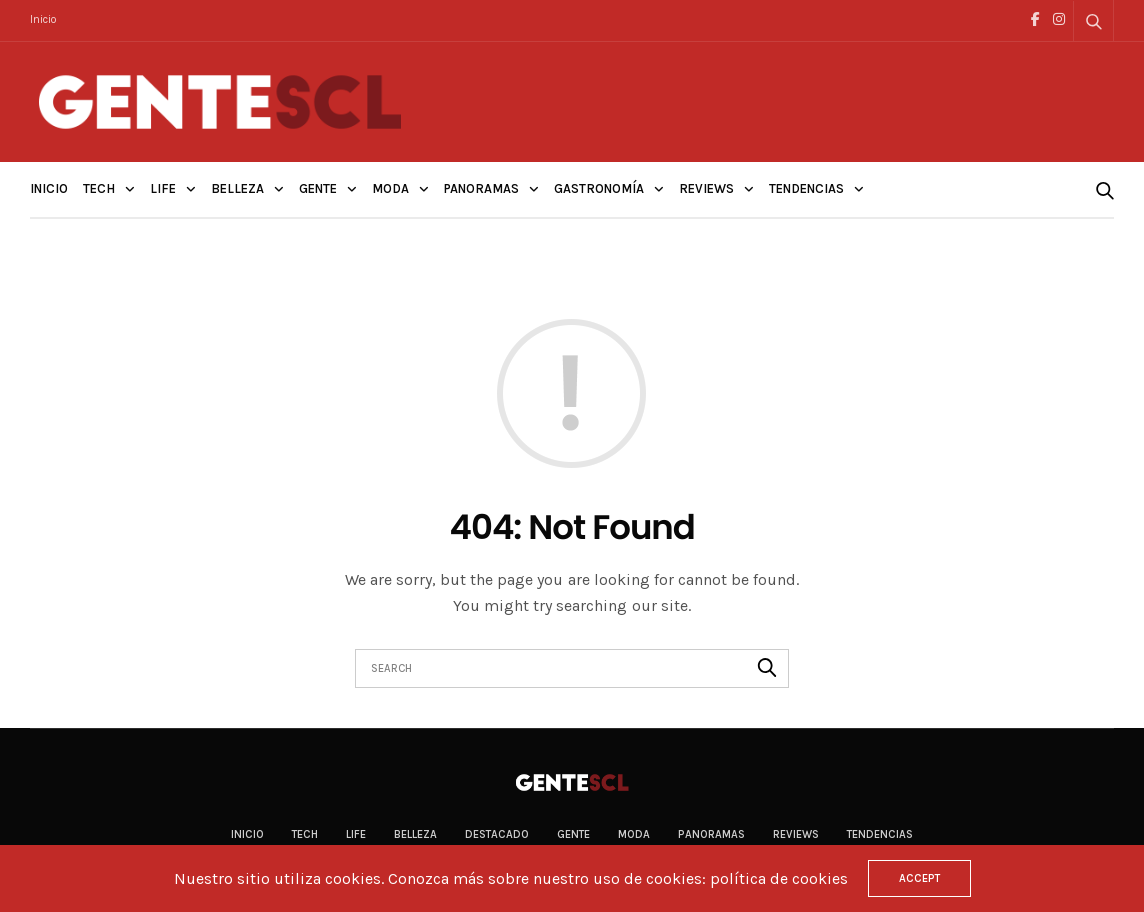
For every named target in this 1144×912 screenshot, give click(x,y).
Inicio (43, 19)
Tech (99, 188)
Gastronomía (599, 188)
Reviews (706, 188)
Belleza (237, 188)
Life (163, 188)
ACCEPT (919, 878)
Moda (390, 188)
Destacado (497, 834)
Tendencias (806, 188)
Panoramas (481, 188)
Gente (318, 188)
